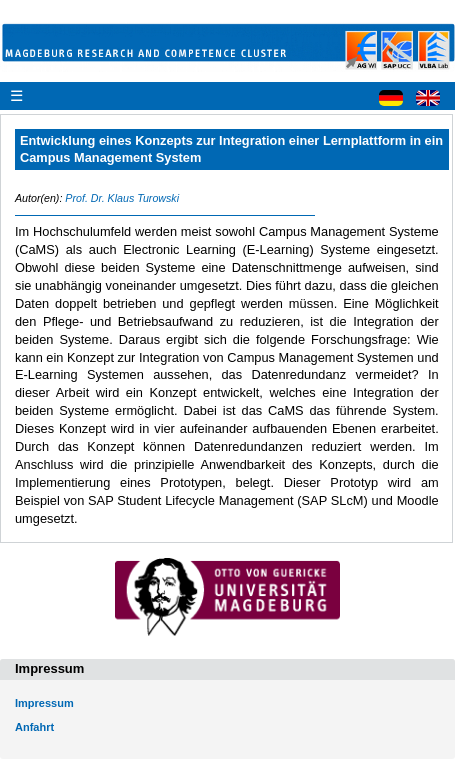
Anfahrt (34, 727)
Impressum (44, 703)
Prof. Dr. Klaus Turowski (122, 198)
